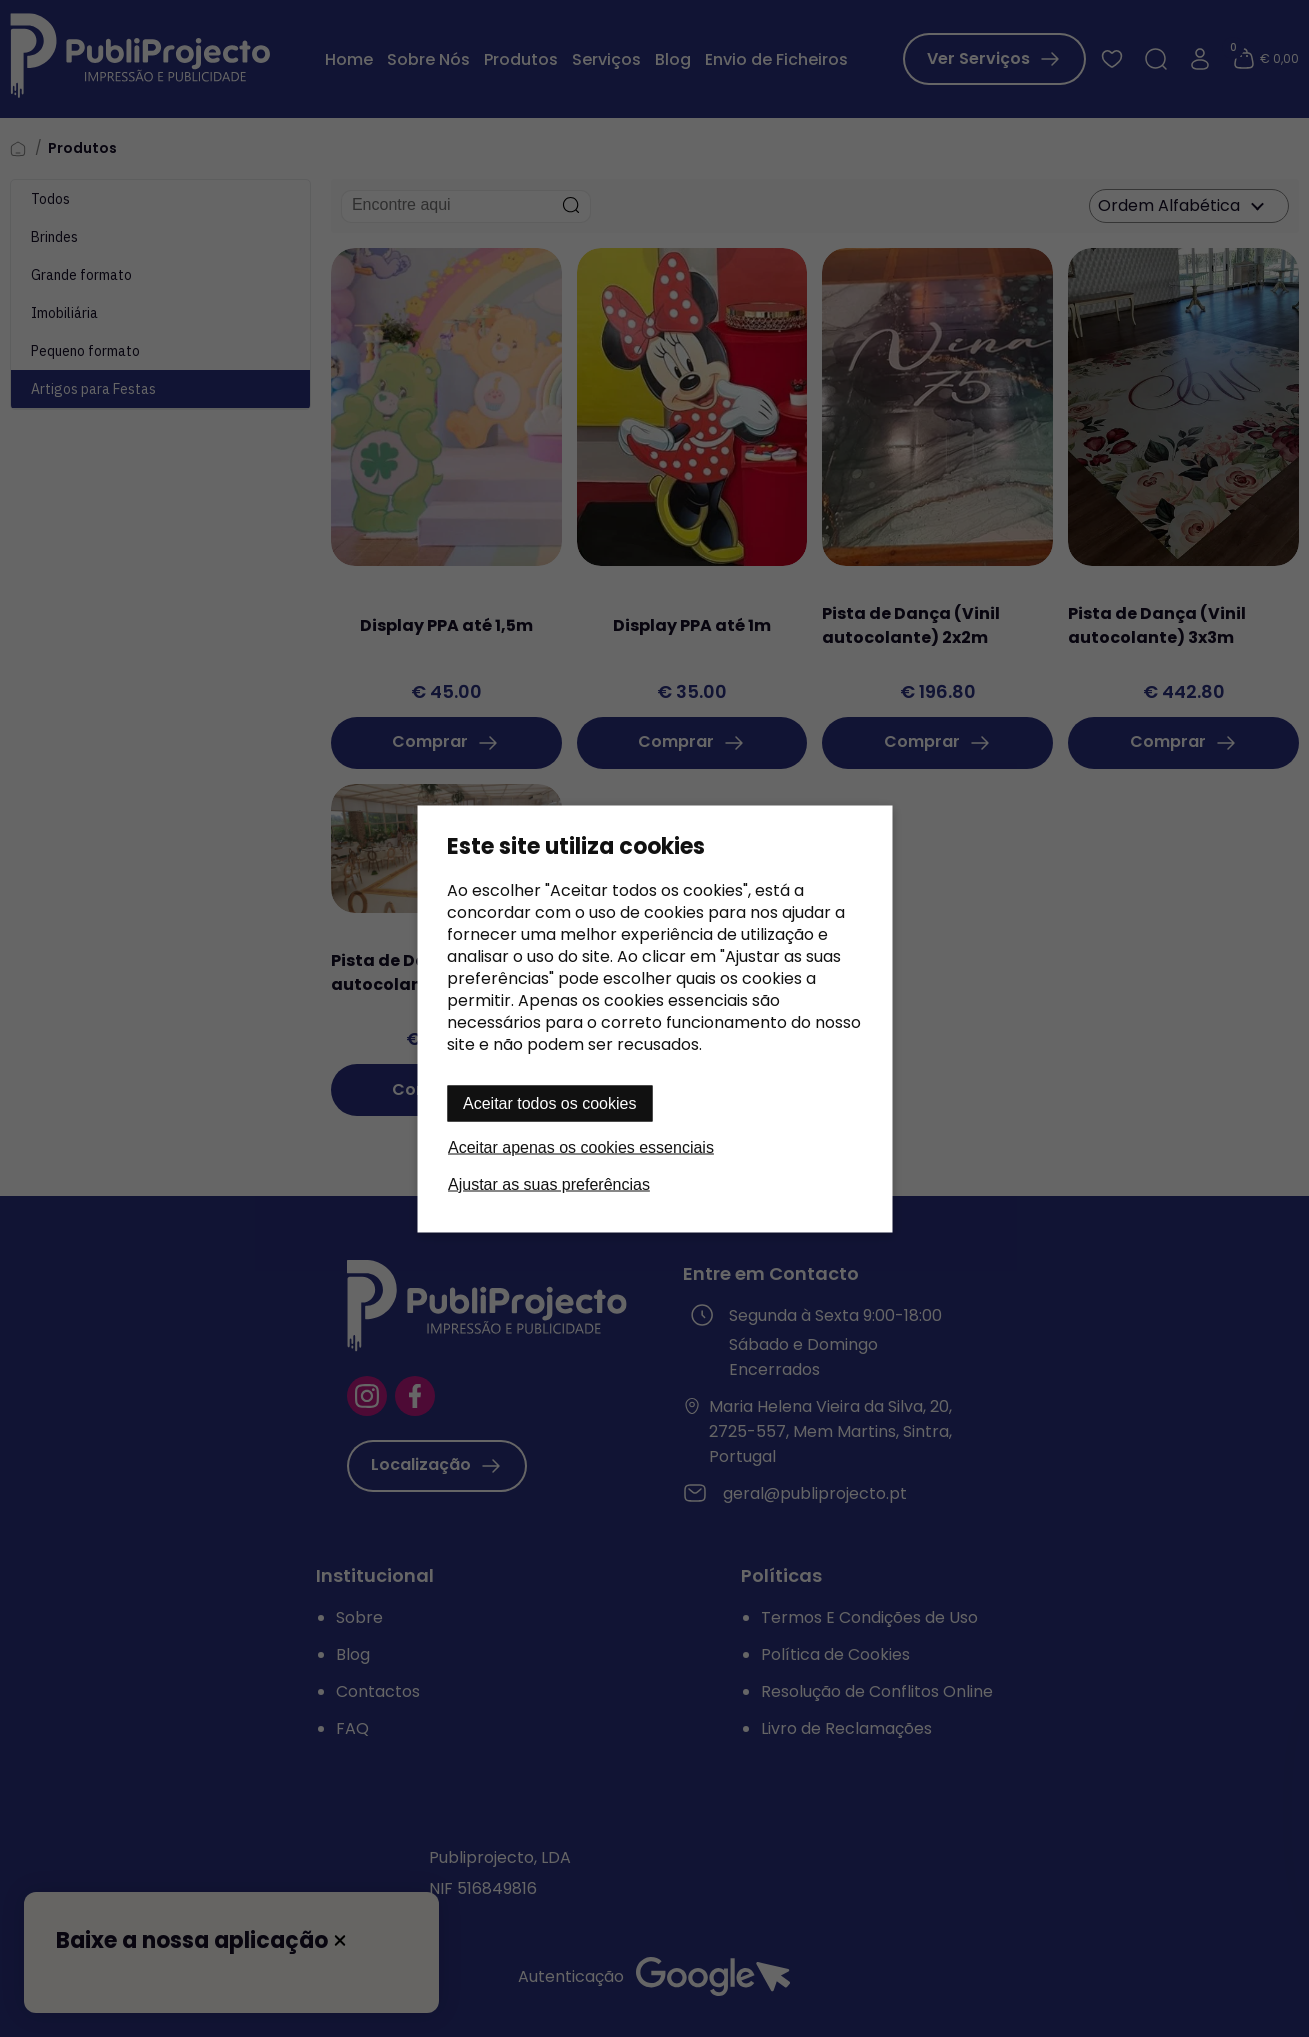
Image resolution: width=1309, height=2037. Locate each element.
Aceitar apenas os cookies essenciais (581, 1146)
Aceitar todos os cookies (549, 1102)
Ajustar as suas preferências (549, 1183)
